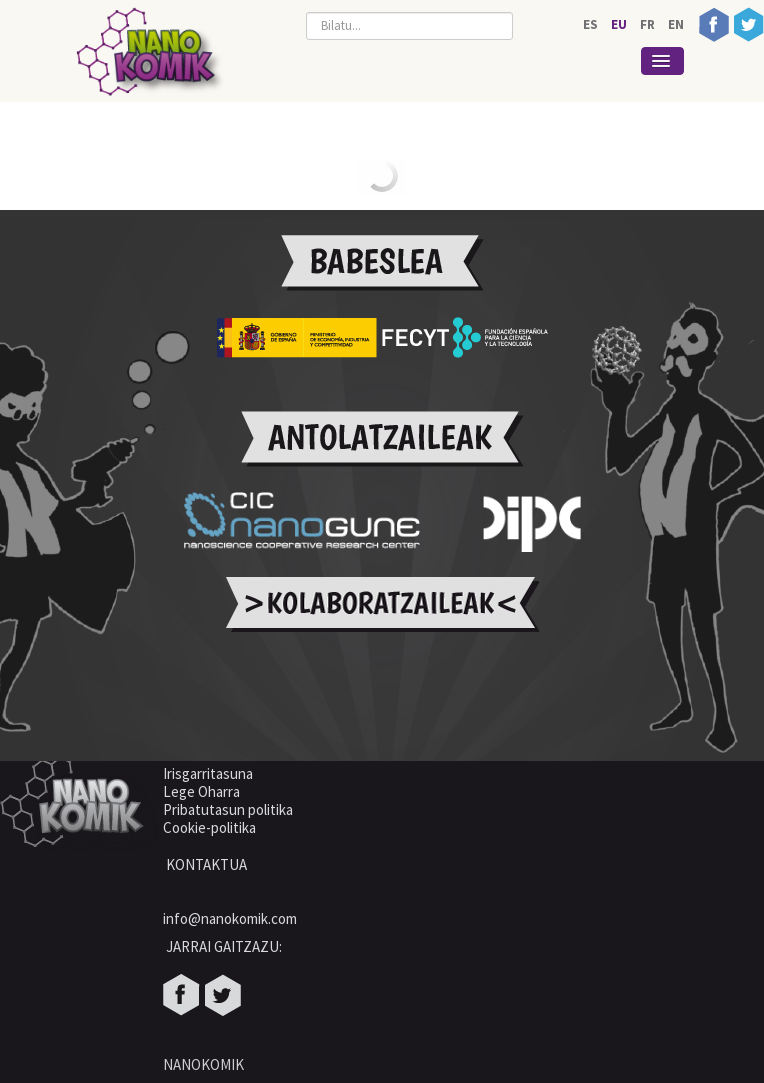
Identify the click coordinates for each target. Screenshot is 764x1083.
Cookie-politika (211, 827)
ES (592, 24)
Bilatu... (306, 7)
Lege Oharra (201, 791)
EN (676, 24)
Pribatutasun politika (228, 809)
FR (649, 24)
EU (620, 24)
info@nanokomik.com (230, 918)
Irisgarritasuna (208, 773)
